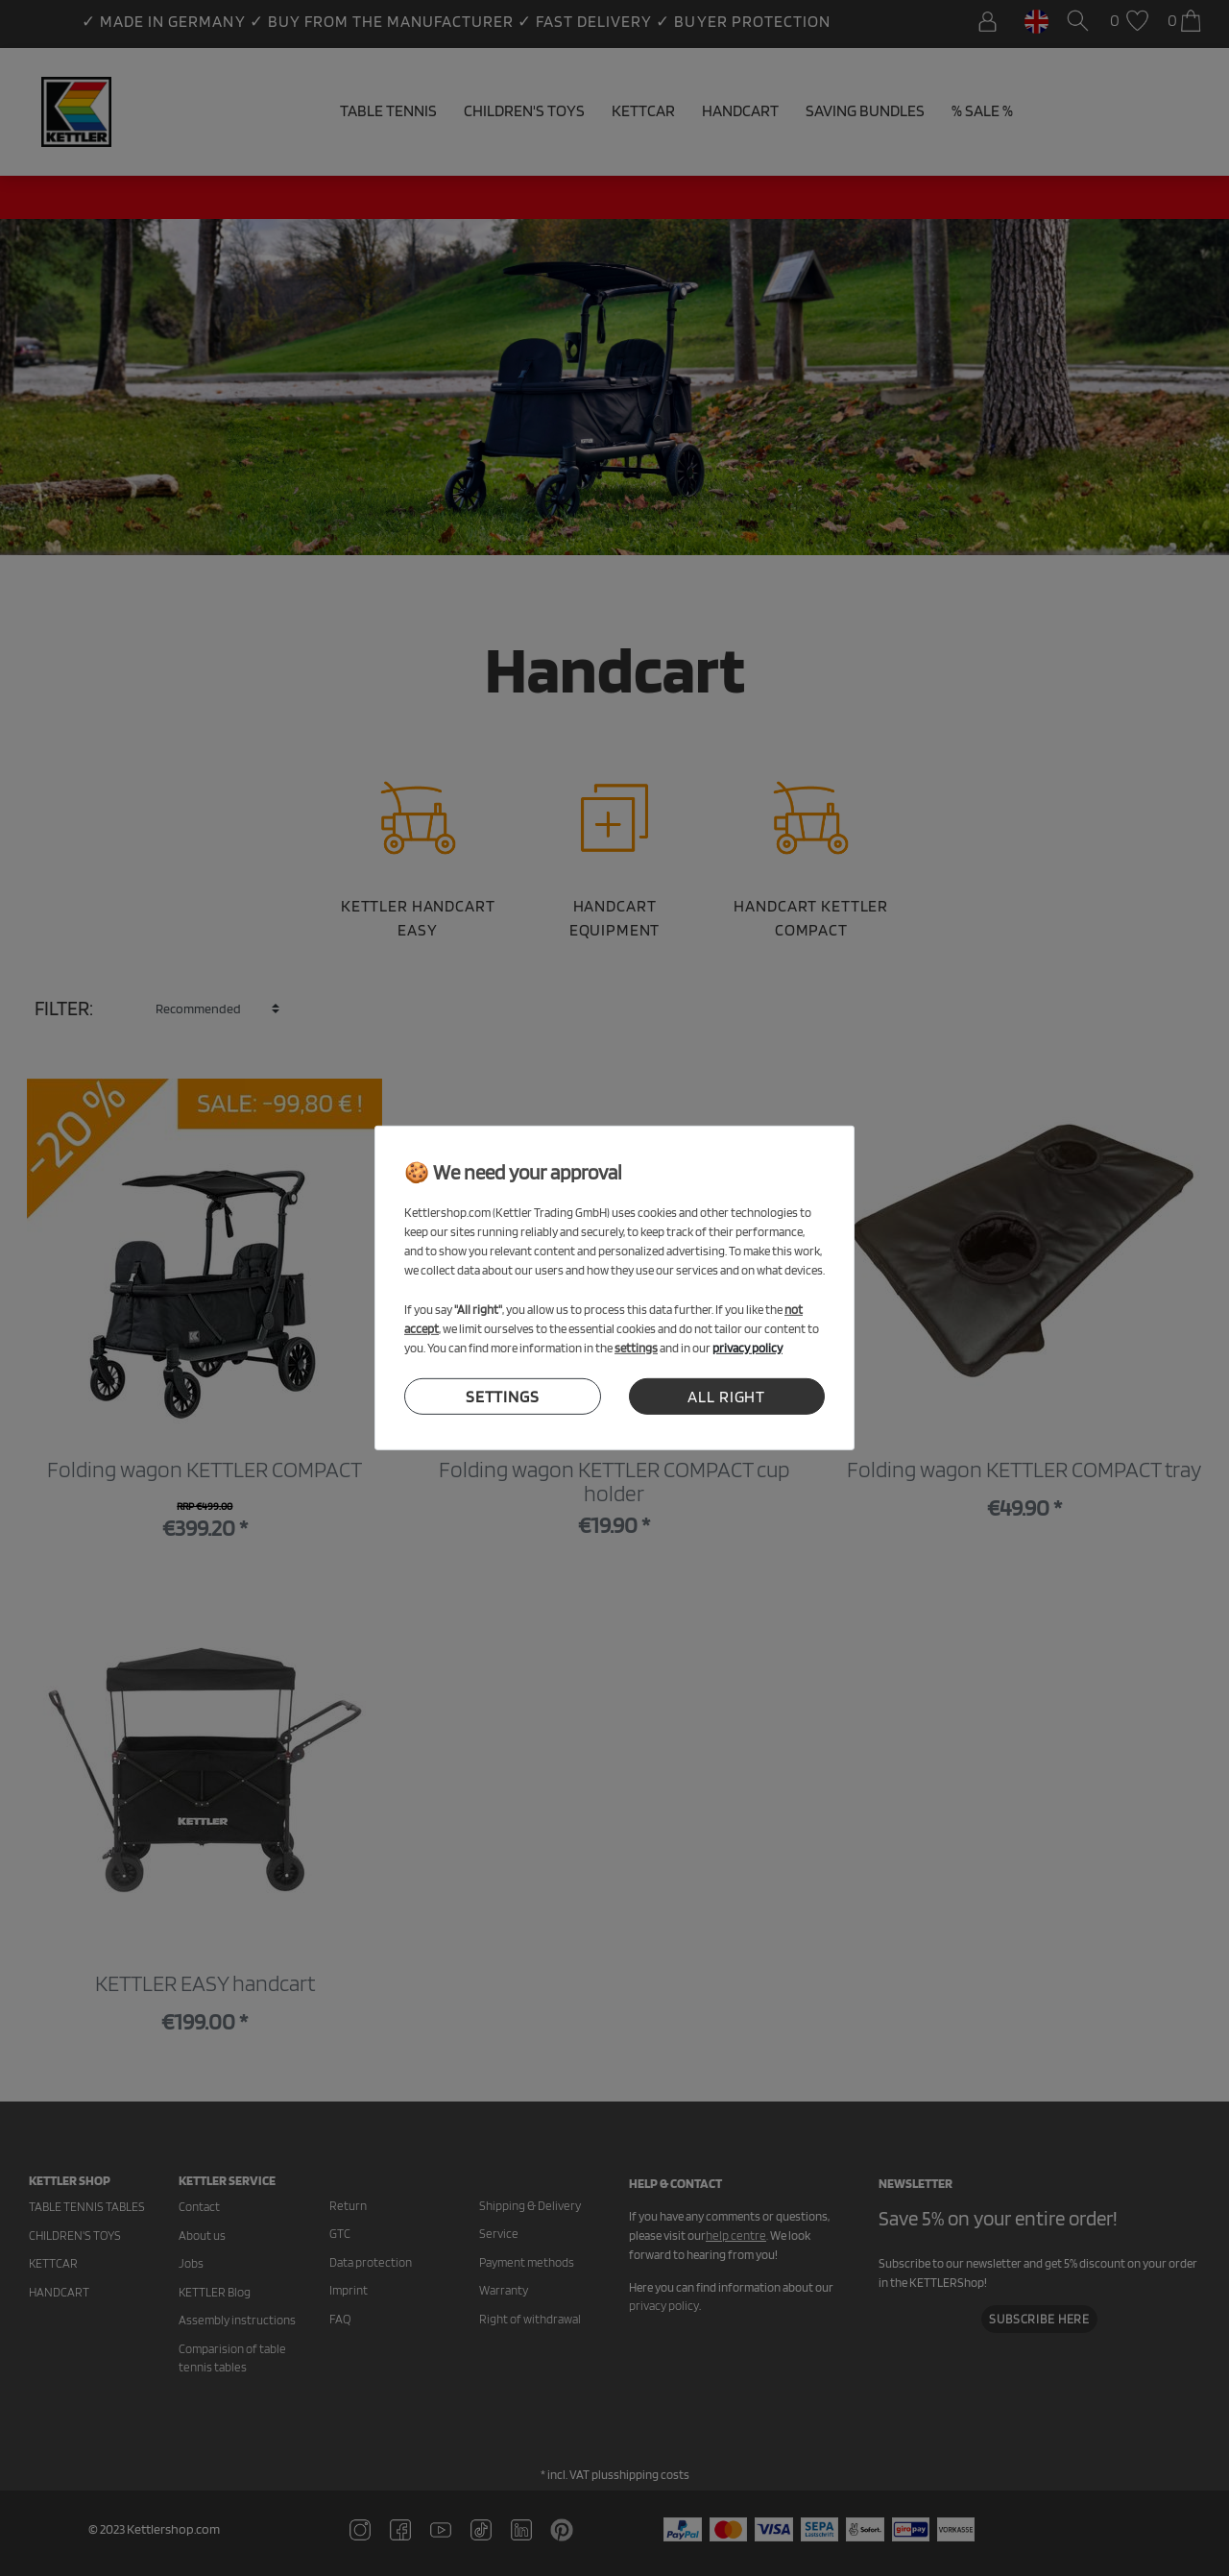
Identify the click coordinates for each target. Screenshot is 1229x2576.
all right (726, 1396)
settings (503, 1396)
